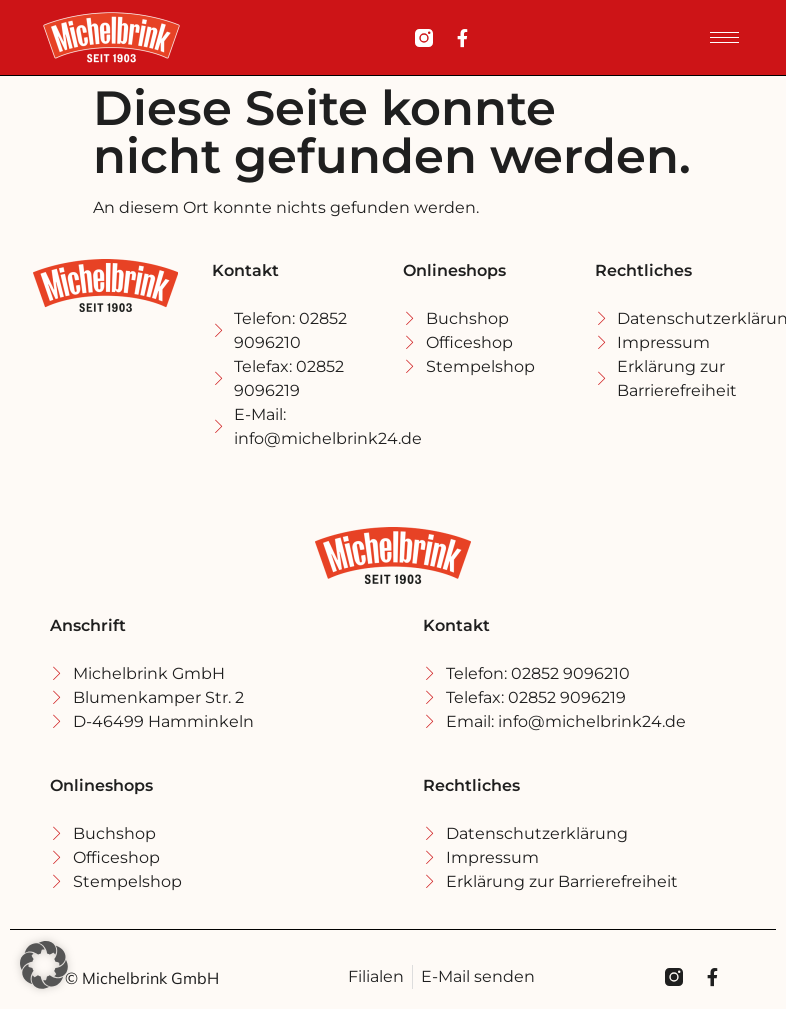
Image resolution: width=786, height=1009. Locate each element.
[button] (44, 965)
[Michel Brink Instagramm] (424, 38)
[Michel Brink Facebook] (462, 38)
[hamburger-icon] (724, 37)
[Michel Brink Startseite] (111, 37)
